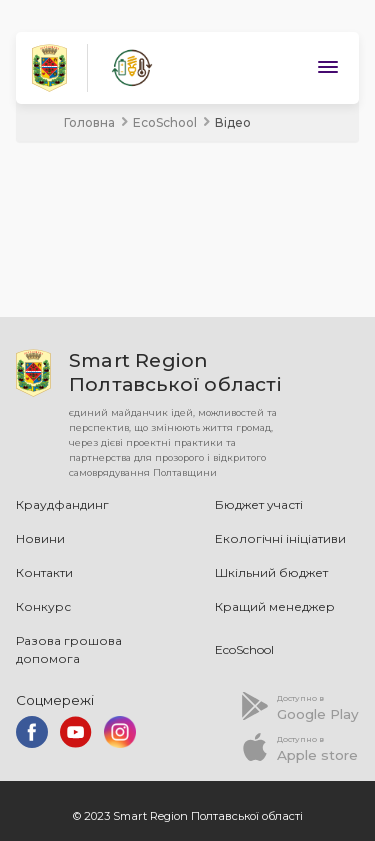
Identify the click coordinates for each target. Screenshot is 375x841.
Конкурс (43, 606)
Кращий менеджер (275, 606)
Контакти (44, 572)
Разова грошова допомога (69, 649)
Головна (89, 122)
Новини (40, 538)
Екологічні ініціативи (280, 538)
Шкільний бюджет (271, 572)
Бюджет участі (259, 504)
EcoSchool (165, 122)
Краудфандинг (62, 504)
